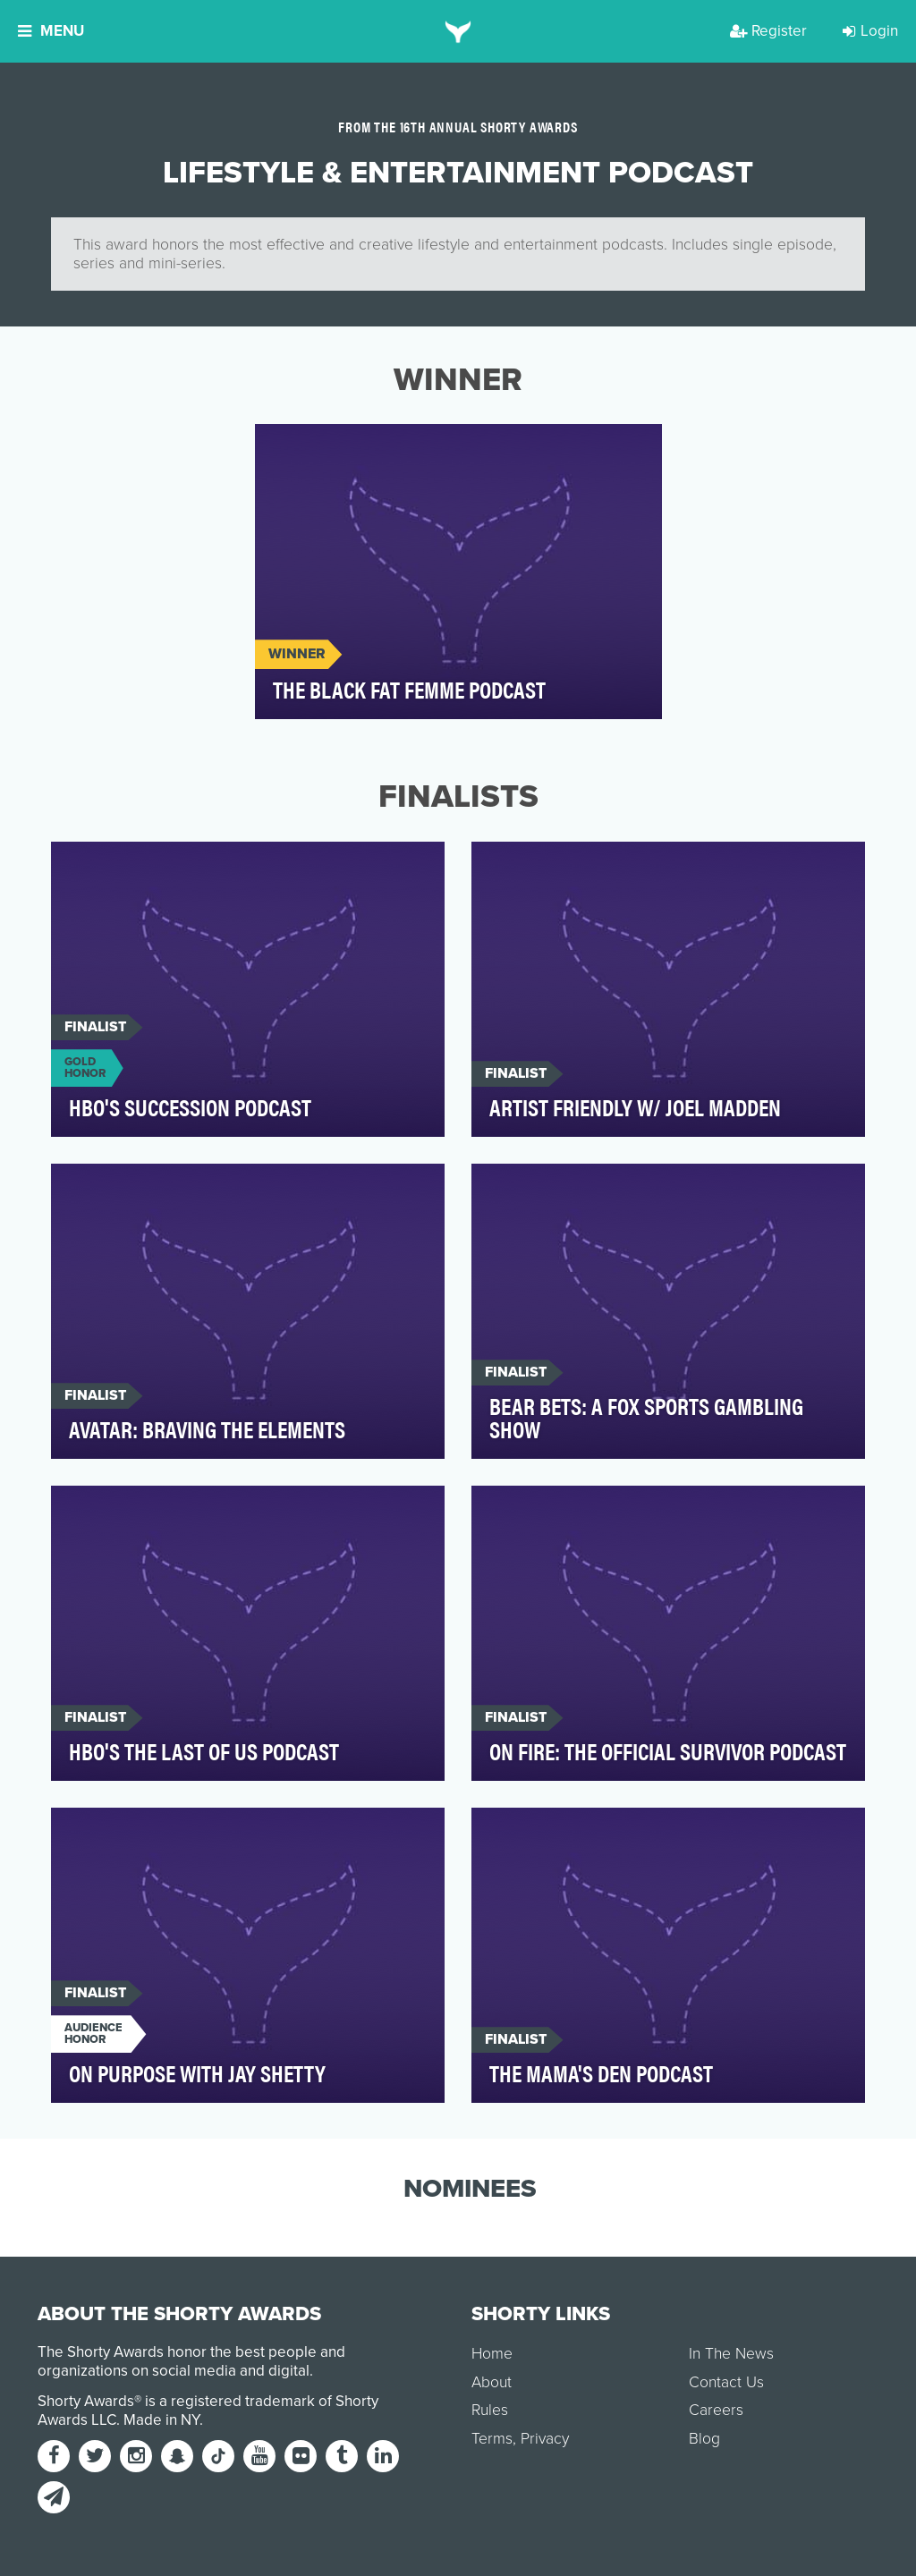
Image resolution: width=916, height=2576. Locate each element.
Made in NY (161, 2420)
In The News (731, 2353)
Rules (489, 2410)
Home (492, 2353)
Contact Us (726, 2382)
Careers (716, 2410)
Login (870, 30)
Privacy (545, 2438)
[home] (458, 31)
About (491, 2382)
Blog (704, 2438)
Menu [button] (51, 30)
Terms (492, 2438)
